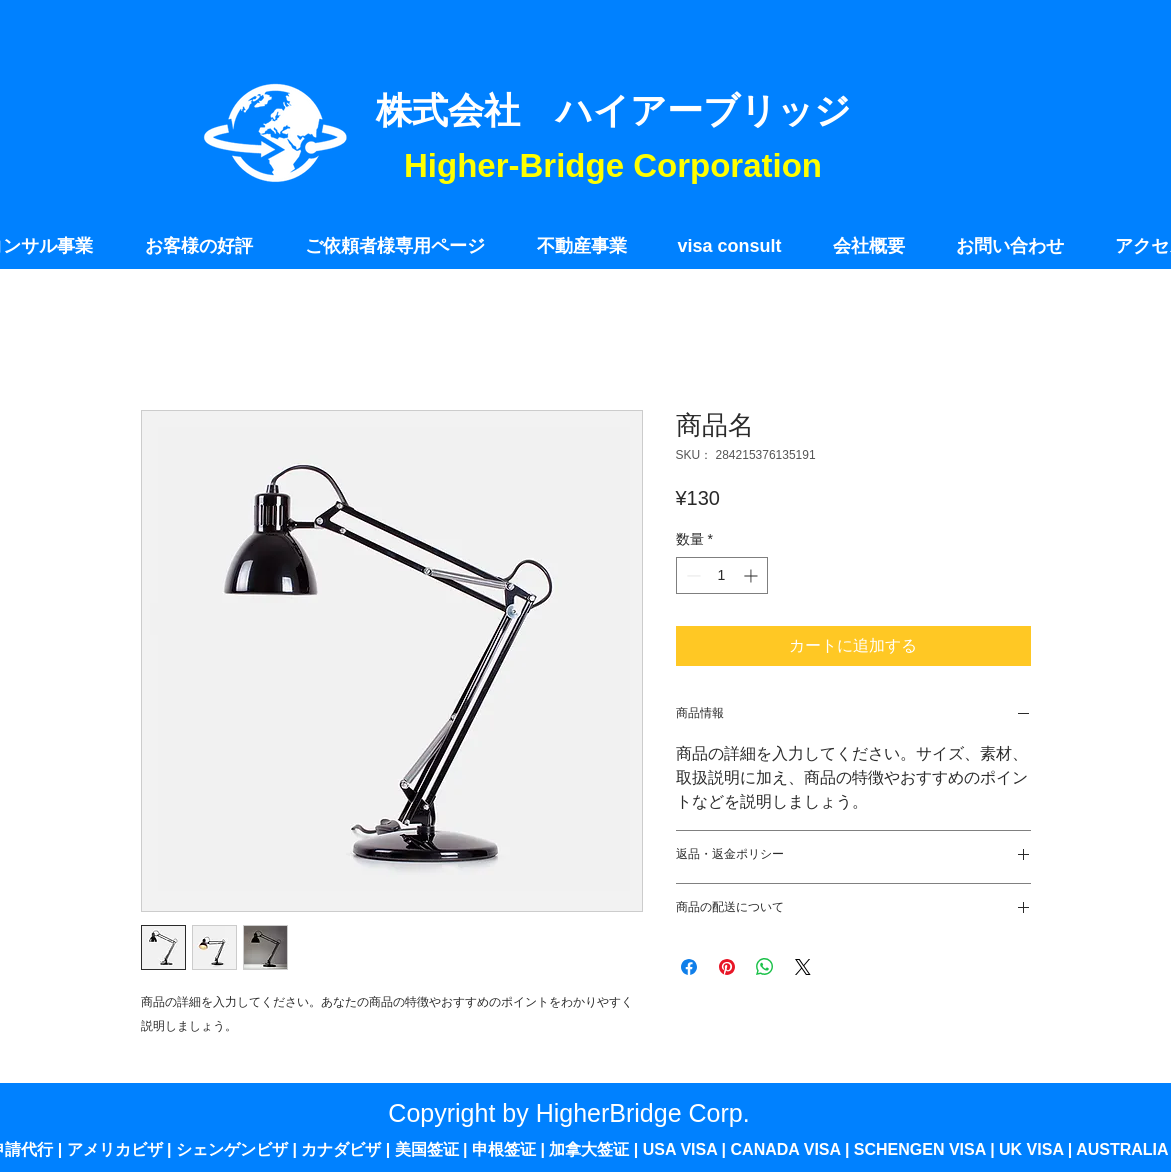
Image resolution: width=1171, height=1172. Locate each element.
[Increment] (752, 575)
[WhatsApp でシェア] (765, 967)
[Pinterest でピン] (727, 967)
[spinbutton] (722, 575)
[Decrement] (691, 575)
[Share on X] (803, 967)
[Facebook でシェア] (689, 967)
